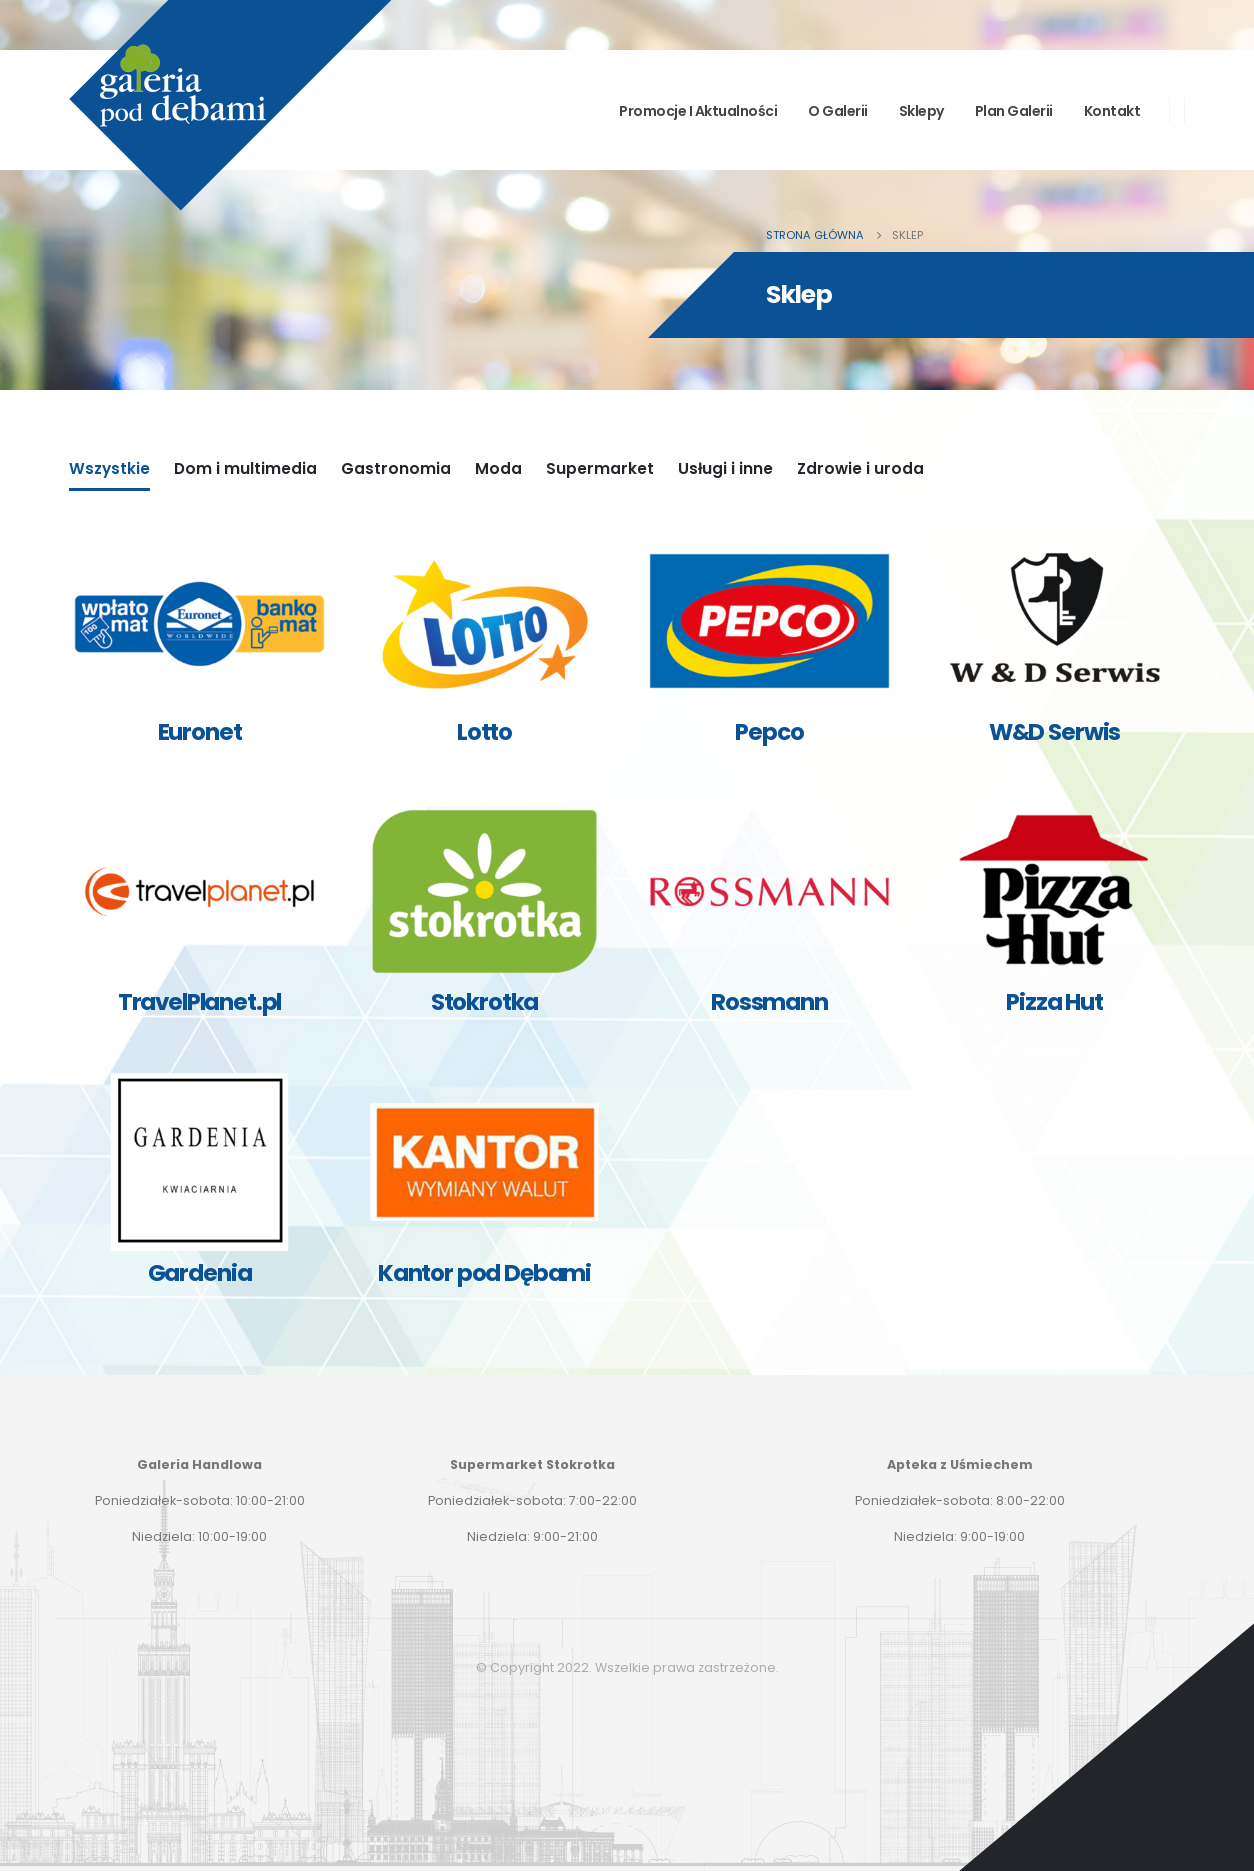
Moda (498, 468)
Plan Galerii (1014, 111)
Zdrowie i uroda (860, 468)
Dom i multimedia (245, 468)
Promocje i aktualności (698, 111)
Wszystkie (109, 468)
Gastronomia (396, 468)
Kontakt (1112, 111)
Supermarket (600, 468)
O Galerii (838, 111)
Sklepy (921, 111)
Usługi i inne (725, 468)
